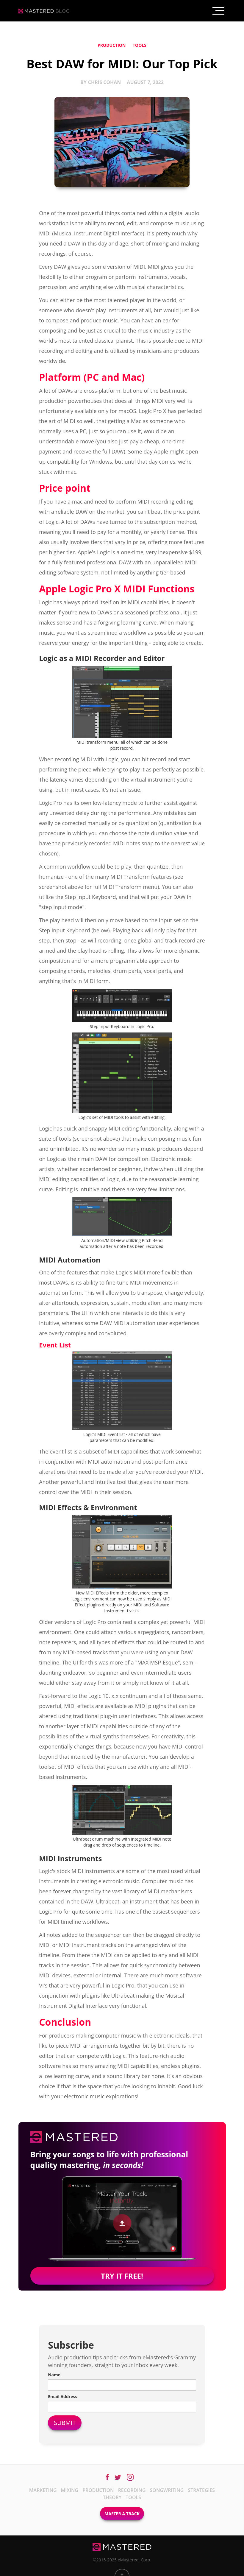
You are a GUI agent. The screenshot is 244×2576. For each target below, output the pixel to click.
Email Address (62, 2396)
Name (54, 2375)
